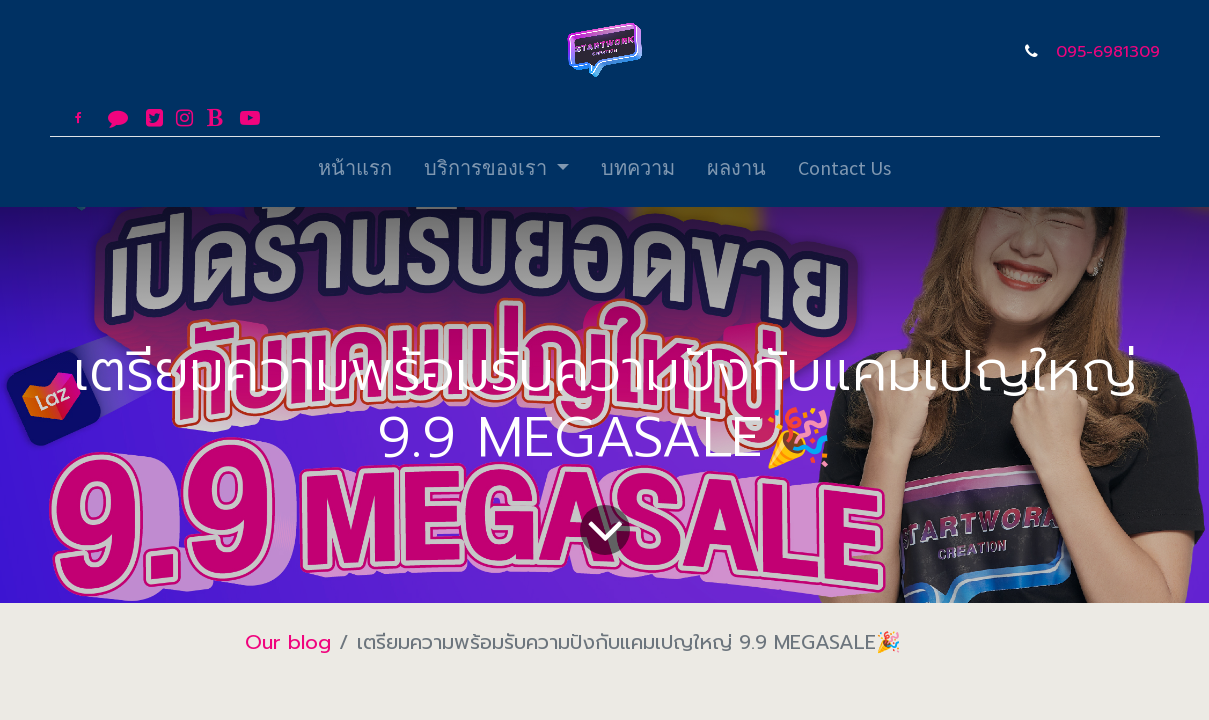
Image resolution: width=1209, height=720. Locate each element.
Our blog (288, 642)
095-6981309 (1108, 52)
